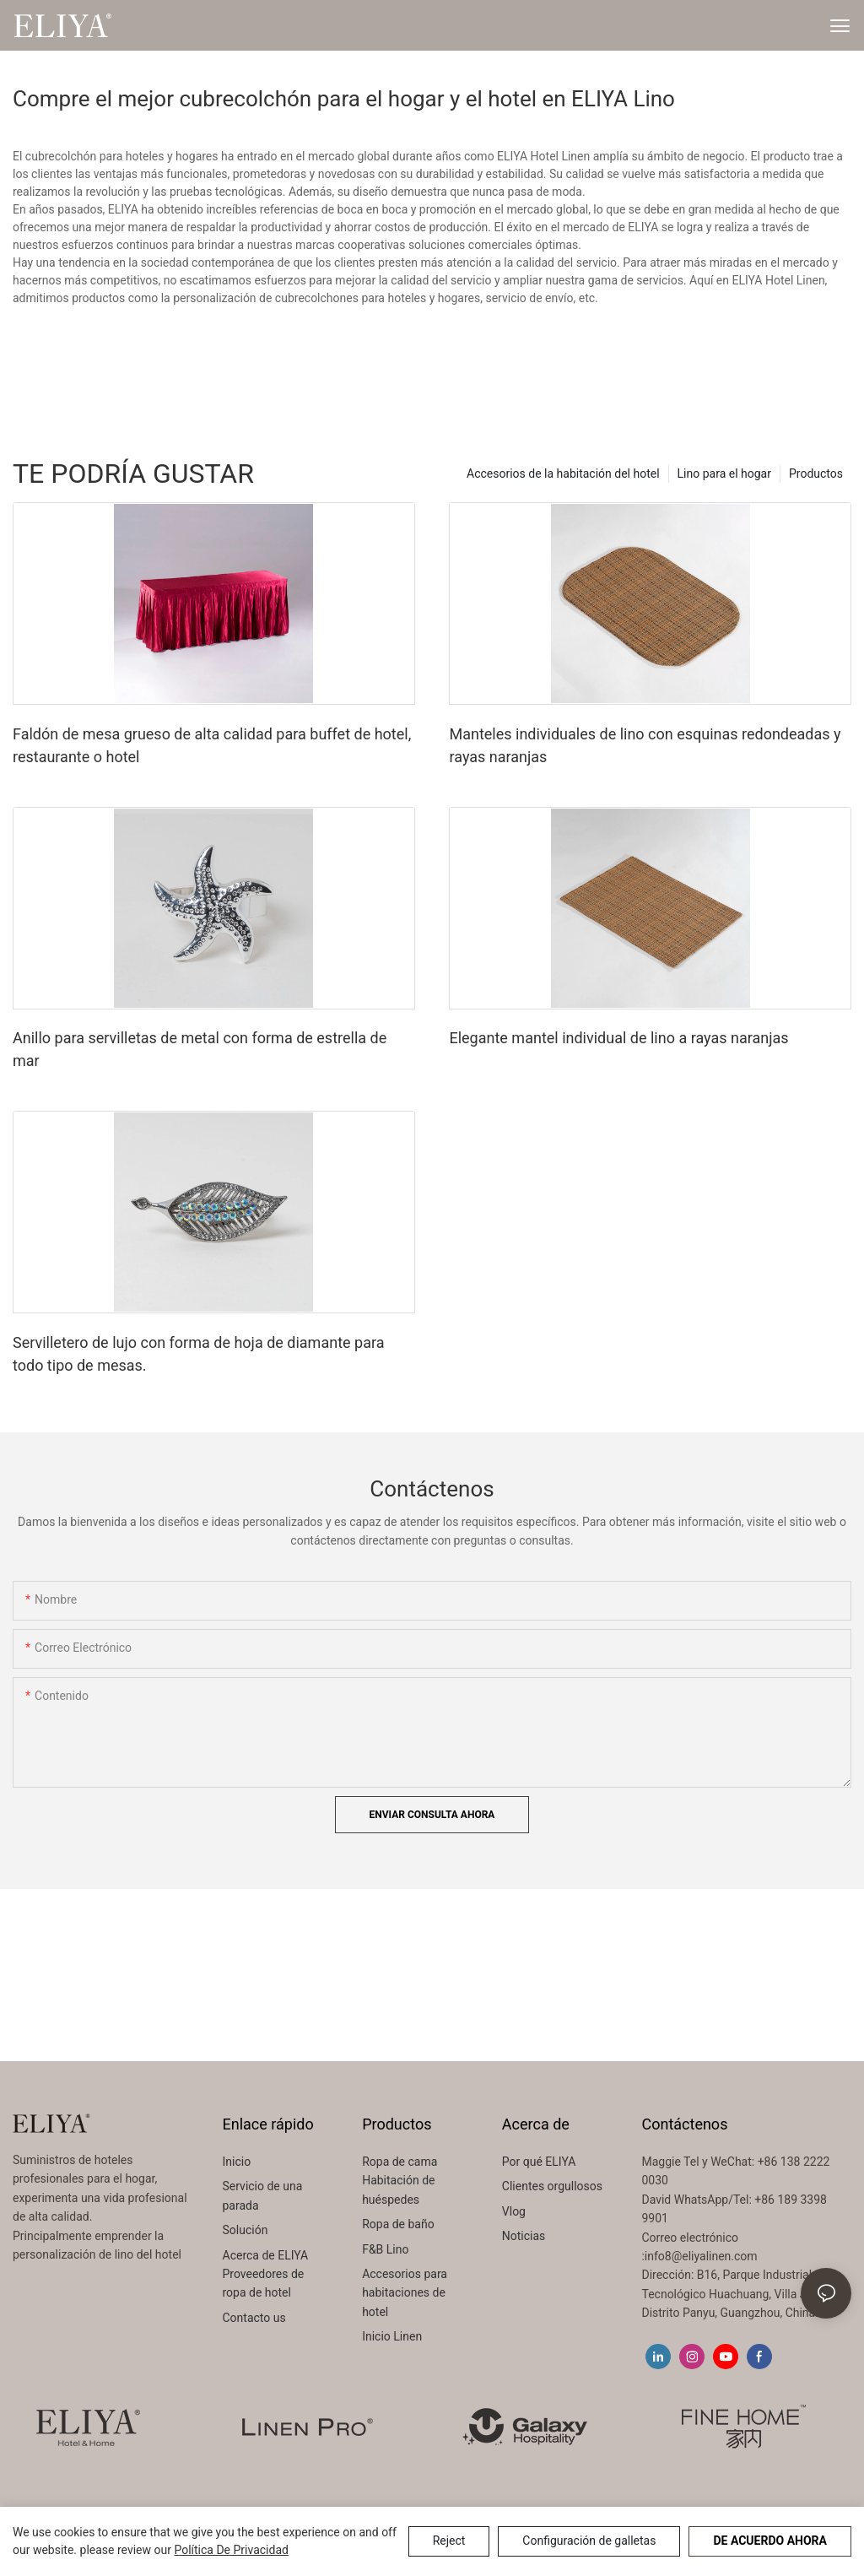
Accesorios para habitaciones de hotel (404, 2293)
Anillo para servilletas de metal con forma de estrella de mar (199, 1049)
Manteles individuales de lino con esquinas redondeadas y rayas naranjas (644, 745)
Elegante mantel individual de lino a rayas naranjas (618, 1038)
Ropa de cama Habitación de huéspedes (399, 2180)
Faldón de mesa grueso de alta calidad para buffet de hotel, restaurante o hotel (212, 745)
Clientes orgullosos (552, 2186)
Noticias (524, 2236)
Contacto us (254, 2317)
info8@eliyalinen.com (701, 2256)
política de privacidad (231, 2550)
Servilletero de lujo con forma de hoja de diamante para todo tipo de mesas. (198, 1354)
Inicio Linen (392, 2336)
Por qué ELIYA (539, 2161)
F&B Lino (385, 2249)
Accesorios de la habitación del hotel (563, 473)
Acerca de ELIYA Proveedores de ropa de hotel (266, 2274)
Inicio (237, 2161)
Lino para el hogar (724, 473)
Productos (816, 473)
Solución (247, 2230)
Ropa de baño (398, 2224)
